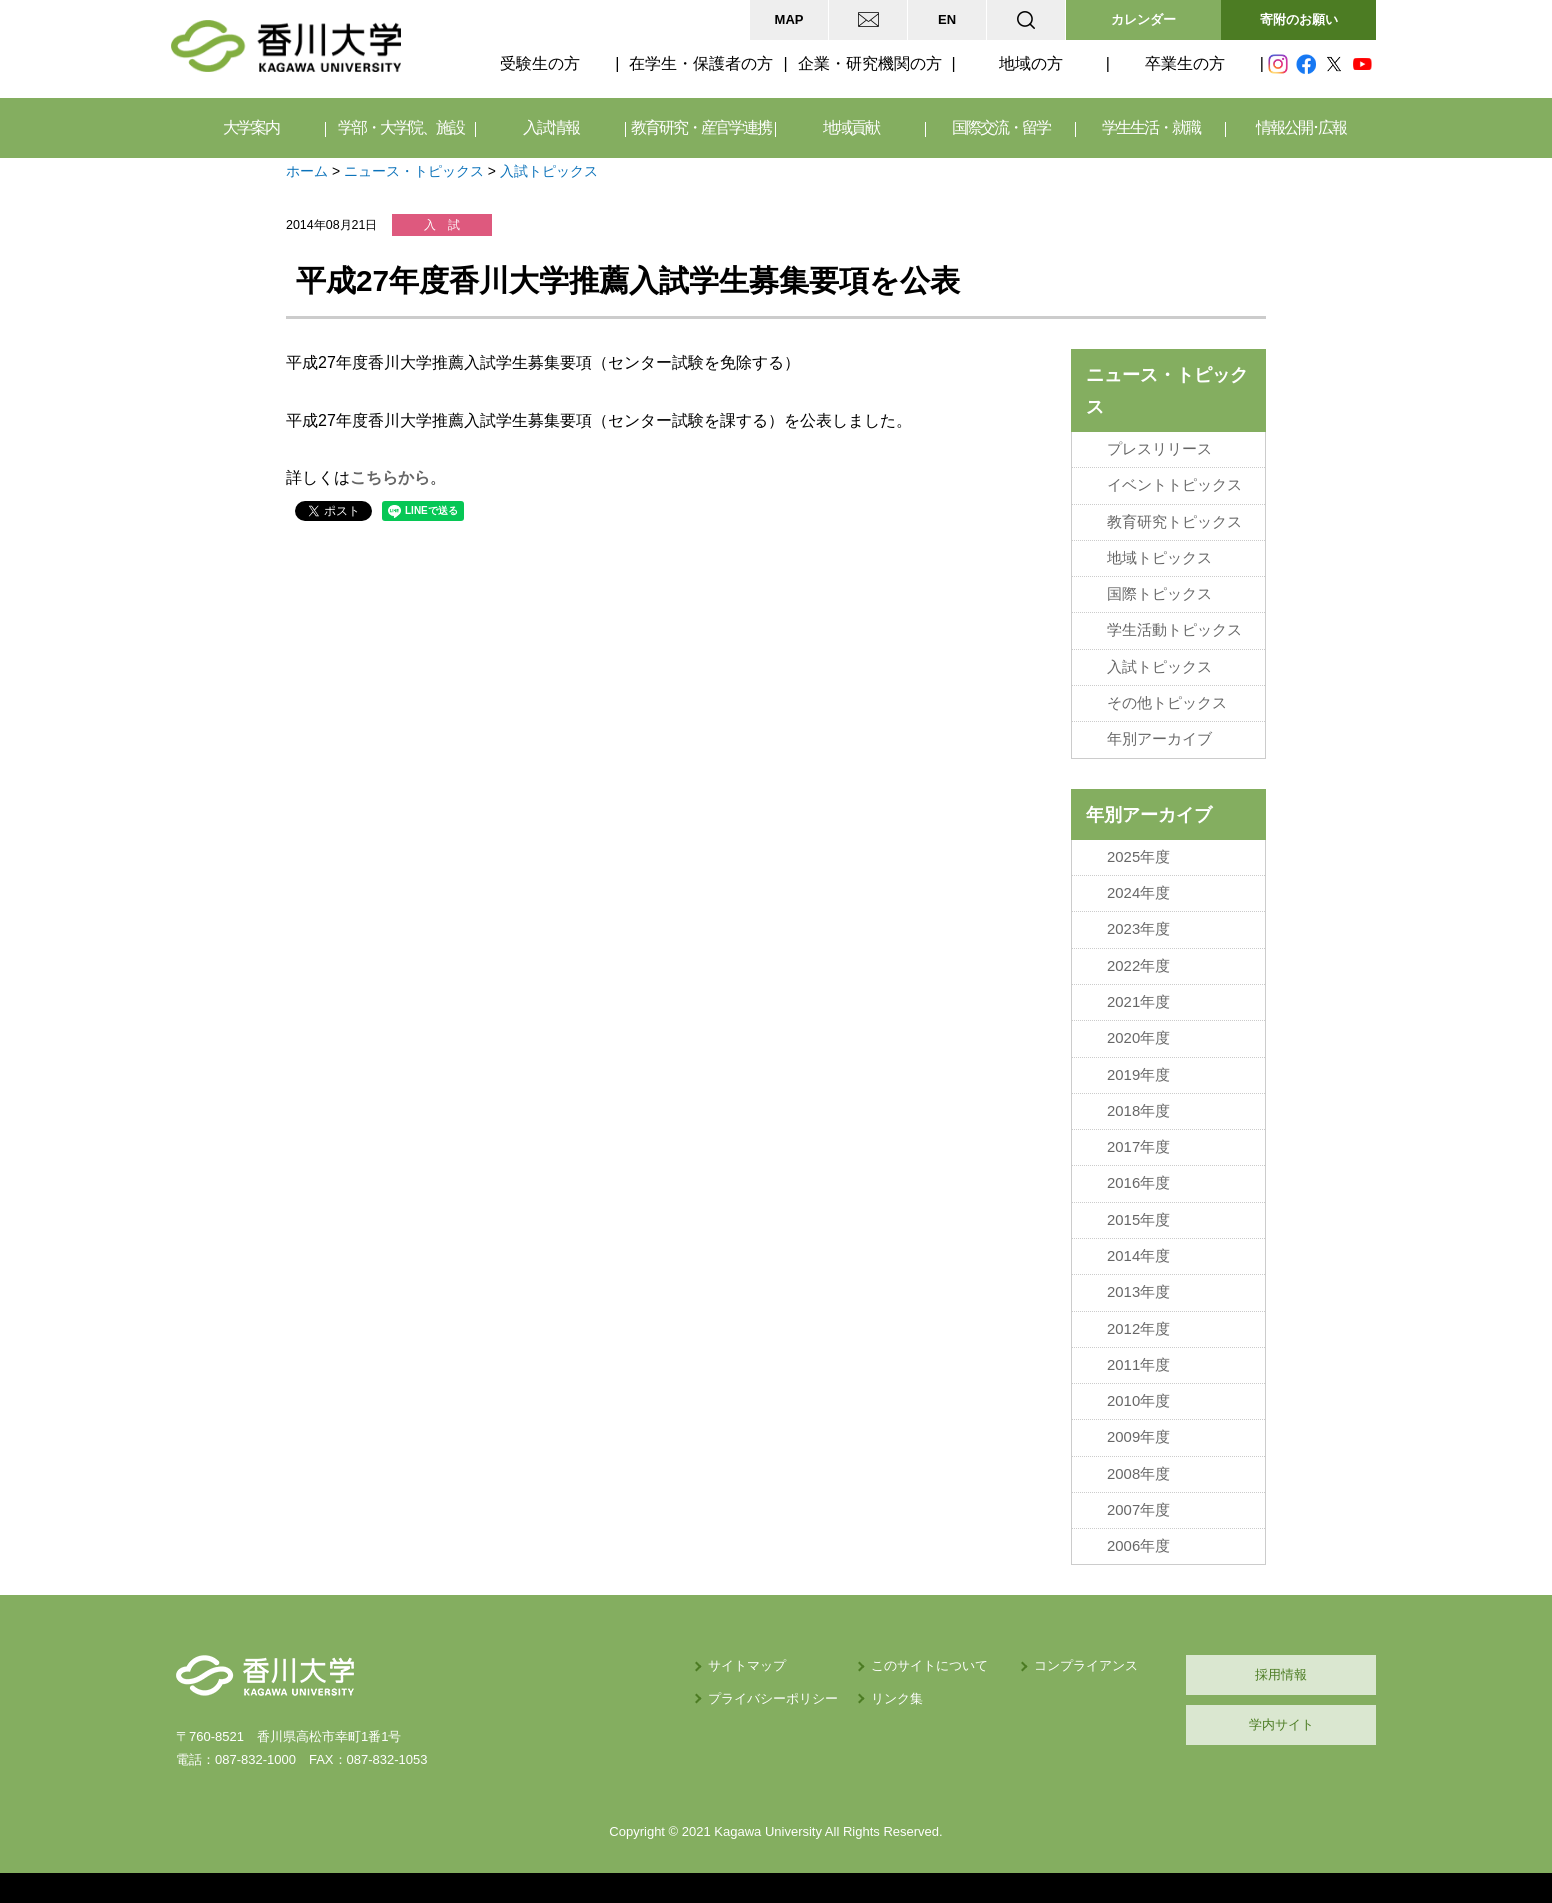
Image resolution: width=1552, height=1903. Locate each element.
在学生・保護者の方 (701, 63)
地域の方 (1031, 63)
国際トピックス (1159, 594)
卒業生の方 (1185, 63)
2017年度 (1138, 1147)
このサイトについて (929, 1665)
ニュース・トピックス (414, 171)
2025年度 (1138, 857)
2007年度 (1138, 1510)
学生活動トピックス (1174, 630)
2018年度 (1138, 1111)
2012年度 (1138, 1329)
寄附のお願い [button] (1299, 19)
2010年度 (1138, 1401)
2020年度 (1138, 1038)
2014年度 (1138, 1256)
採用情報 (1281, 1674)
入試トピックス (549, 171)
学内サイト (1281, 1724)
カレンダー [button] (1143, 19)
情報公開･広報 (1301, 127)
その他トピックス (1167, 703)
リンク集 (897, 1698)
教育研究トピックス (1174, 522)
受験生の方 (540, 63)
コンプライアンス (1086, 1665)
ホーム (307, 171)
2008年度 (1138, 1474)
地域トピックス (1159, 558)
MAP (789, 19)
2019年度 (1138, 1075)
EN (947, 19)
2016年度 (1138, 1183)
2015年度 (1138, 1220)
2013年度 (1138, 1292)
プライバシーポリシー (773, 1698)
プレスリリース (1159, 449)
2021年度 (1138, 1002)
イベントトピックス (1174, 485)
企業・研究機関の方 (870, 63)
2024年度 (1138, 893)
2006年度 (1138, 1546)
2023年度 (1138, 929)
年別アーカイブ (1159, 739)
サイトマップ (747, 1665)
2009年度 (1138, 1437)
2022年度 (1138, 966)
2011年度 (1138, 1365)
